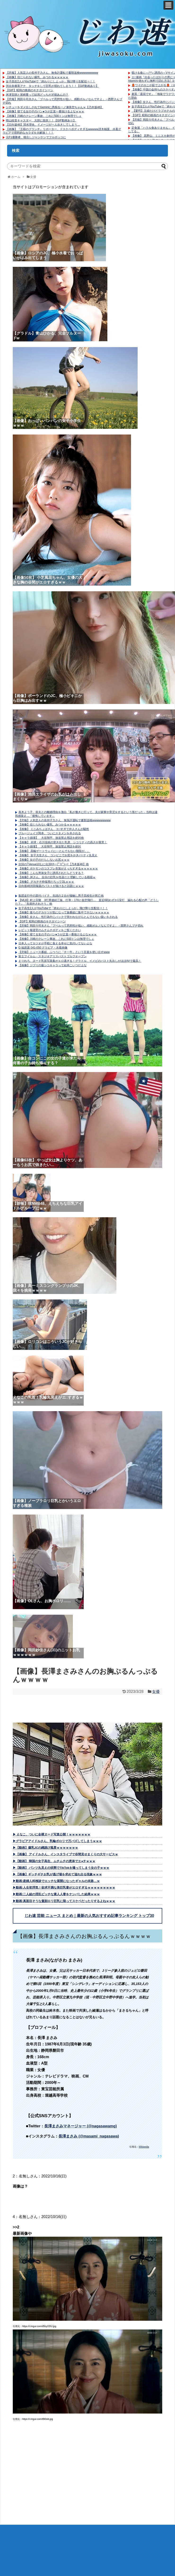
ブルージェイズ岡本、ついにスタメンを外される (49, 833)
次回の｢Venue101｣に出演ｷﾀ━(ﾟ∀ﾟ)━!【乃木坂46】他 (53, 864)
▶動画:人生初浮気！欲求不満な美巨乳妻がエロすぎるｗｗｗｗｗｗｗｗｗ (64, 1887)
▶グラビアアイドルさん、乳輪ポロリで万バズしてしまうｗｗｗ (57, 1841)
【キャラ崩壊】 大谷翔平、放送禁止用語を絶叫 (49, 846)
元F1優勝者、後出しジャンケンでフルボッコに (36, 137)
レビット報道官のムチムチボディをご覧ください (49, 930)
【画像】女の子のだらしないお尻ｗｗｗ (44, 859)
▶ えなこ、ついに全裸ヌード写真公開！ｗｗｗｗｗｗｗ (52, 1834)
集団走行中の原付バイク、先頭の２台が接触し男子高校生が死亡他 (61, 895)
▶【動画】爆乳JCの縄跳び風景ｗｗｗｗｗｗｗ (45, 1847)
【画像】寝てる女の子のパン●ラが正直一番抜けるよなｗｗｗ (45, 111)
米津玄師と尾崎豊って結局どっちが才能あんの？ (37, 94)
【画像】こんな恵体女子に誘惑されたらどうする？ (51, 873)
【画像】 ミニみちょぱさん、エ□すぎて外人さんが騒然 (53, 829)
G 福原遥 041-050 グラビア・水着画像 (42, 947)
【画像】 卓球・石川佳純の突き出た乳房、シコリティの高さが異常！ (62, 842)
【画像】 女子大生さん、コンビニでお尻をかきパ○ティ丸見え (58, 855)
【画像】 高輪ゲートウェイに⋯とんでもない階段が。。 (54, 851)
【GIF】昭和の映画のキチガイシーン (29, 90)
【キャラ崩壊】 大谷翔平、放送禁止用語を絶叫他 (51, 837)
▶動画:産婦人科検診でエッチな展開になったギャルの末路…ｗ (56, 1881)
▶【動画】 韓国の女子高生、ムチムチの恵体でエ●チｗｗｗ (54, 1861)
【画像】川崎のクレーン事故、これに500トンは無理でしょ (44, 116)
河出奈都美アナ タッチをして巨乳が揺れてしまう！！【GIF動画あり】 (52, 86)
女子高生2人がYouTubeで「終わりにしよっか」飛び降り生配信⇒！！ (50, 81)
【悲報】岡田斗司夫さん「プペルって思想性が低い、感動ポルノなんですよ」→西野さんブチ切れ (80, 925)
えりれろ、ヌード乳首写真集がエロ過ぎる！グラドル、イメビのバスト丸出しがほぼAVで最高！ (79, 960)
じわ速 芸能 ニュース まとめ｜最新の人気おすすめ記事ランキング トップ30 (89, 1916)
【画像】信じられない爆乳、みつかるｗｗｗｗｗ (37, 77)
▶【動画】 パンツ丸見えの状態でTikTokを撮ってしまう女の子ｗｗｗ (61, 1867)
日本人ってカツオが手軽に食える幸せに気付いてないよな (55, 943)
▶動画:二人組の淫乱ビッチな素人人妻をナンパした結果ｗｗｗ (56, 1894)
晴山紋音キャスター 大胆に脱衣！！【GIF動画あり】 (41, 120)
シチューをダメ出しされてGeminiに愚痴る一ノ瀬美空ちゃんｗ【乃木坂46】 (54, 107)
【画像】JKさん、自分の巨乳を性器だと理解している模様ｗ (57, 877)
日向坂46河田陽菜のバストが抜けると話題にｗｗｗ (51, 886)
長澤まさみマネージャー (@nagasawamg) (80, 2126)
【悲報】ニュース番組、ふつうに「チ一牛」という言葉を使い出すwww (64, 952)
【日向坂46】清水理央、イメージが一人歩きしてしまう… (43, 124)
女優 (156, 1692)
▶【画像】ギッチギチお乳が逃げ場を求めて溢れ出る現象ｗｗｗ (57, 1874)
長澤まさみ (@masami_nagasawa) (88, 2136)
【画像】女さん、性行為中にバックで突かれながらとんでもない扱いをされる (68, 917)
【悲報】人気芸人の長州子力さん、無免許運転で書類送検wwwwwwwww (52, 72)
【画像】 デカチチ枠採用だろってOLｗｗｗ (46, 881)
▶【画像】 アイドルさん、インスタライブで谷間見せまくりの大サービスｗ (65, 1854)
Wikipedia (144, 2147)
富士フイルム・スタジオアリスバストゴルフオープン (52, 956)
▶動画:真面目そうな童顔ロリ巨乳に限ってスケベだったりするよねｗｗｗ (64, 1901)
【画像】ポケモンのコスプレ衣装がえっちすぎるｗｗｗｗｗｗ (58, 868)
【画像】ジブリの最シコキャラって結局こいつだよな (52, 965)
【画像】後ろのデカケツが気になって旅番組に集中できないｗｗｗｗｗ (63, 912)
